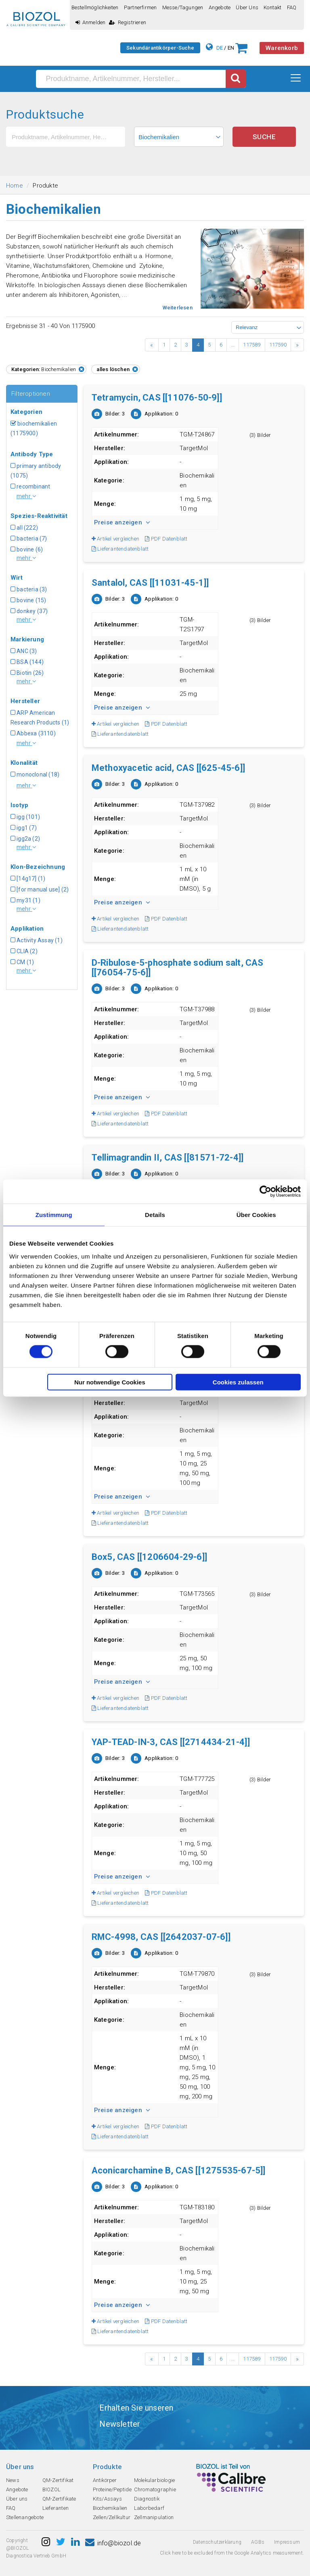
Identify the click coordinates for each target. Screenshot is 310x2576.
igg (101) (25, 817)
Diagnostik (146, 2499)
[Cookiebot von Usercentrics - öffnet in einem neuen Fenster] (265, 1192)
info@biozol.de (113, 2543)
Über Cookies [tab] (256, 1214)
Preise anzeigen (122, 522)
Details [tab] (155, 1214)
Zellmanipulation (154, 2517)
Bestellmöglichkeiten (95, 7)
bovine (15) (28, 600)
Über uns (247, 7)
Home (14, 185)
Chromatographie (155, 2489)
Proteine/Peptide (112, 2489)
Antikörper (105, 2480)
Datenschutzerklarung (217, 2542)
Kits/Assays (107, 2499)
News (12, 2480)
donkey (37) (29, 611)
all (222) (24, 527)
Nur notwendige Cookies (109, 1381)
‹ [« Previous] (151, 344)
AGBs (257, 2542)
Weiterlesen (178, 308)
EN (231, 48)
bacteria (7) (28, 538)
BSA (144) (27, 662)
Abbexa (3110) (33, 733)
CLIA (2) (24, 951)
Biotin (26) (27, 673)
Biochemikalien (110, 2508)
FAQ (292, 7)
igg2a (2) (25, 838)
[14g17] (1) (27, 878)
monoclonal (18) (34, 774)
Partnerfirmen (140, 7)
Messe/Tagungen (182, 7)
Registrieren (127, 22)
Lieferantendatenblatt (120, 549)
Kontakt (272, 7)
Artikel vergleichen (115, 539)
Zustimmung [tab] (54, 1214)
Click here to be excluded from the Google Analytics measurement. (232, 2553)
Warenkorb (282, 48)
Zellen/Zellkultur (111, 2517)
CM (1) (22, 962)
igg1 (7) (23, 828)
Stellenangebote (25, 2517)
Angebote (220, 7)
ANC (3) (23, 651)
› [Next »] (297, 344)
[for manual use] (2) (39, 889)
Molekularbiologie (154, 2480)
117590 (278, 345)
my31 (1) (25, 900)
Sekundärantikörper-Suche (160, 48)
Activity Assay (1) (36, 940)
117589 (251, 345)
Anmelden (90, 22)
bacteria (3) (28, 589)
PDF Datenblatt (166, 539)
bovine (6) (26, 549)
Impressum (287, 2542)
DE (219, 48)
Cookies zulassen (238, 1381)
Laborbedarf (149, 2508)
